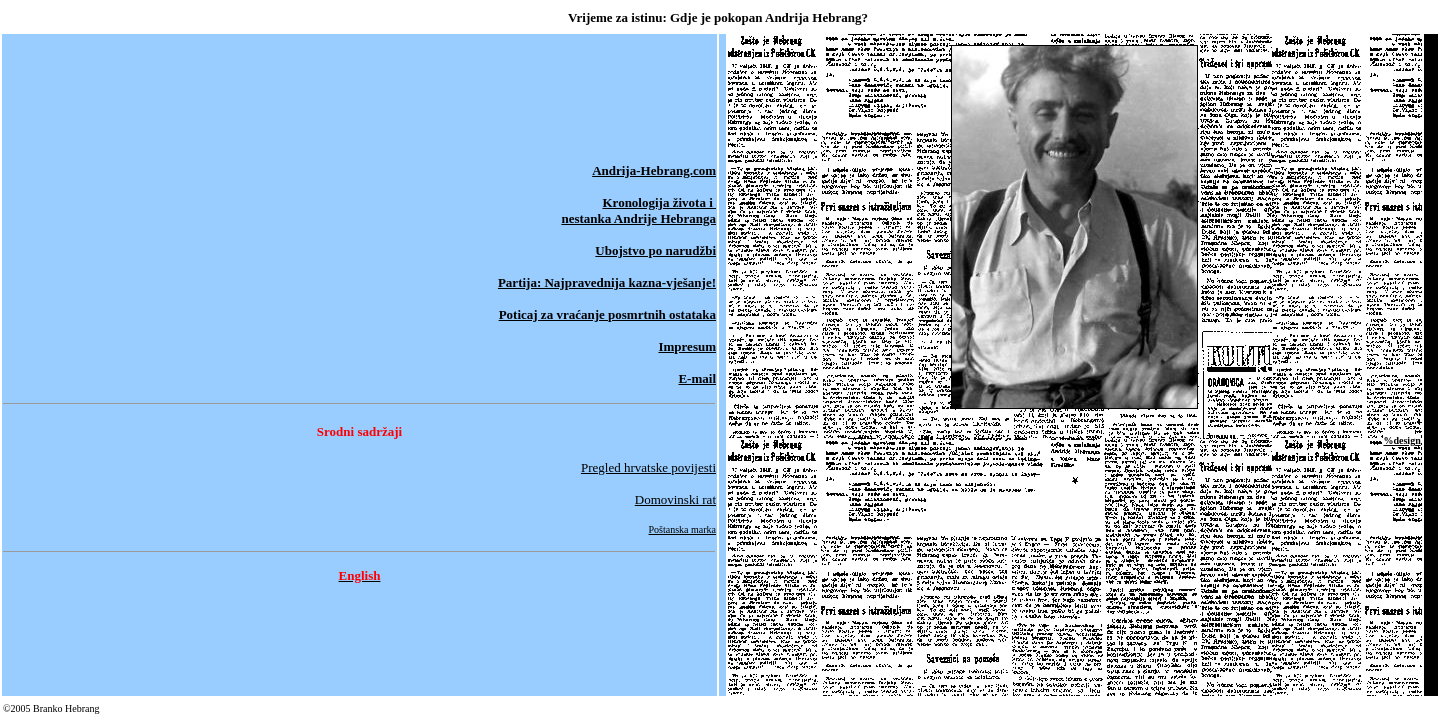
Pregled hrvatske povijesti (648, 467)
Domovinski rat (675, 499)
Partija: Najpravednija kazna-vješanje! (607, 282)
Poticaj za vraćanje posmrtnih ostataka (607, 314)
